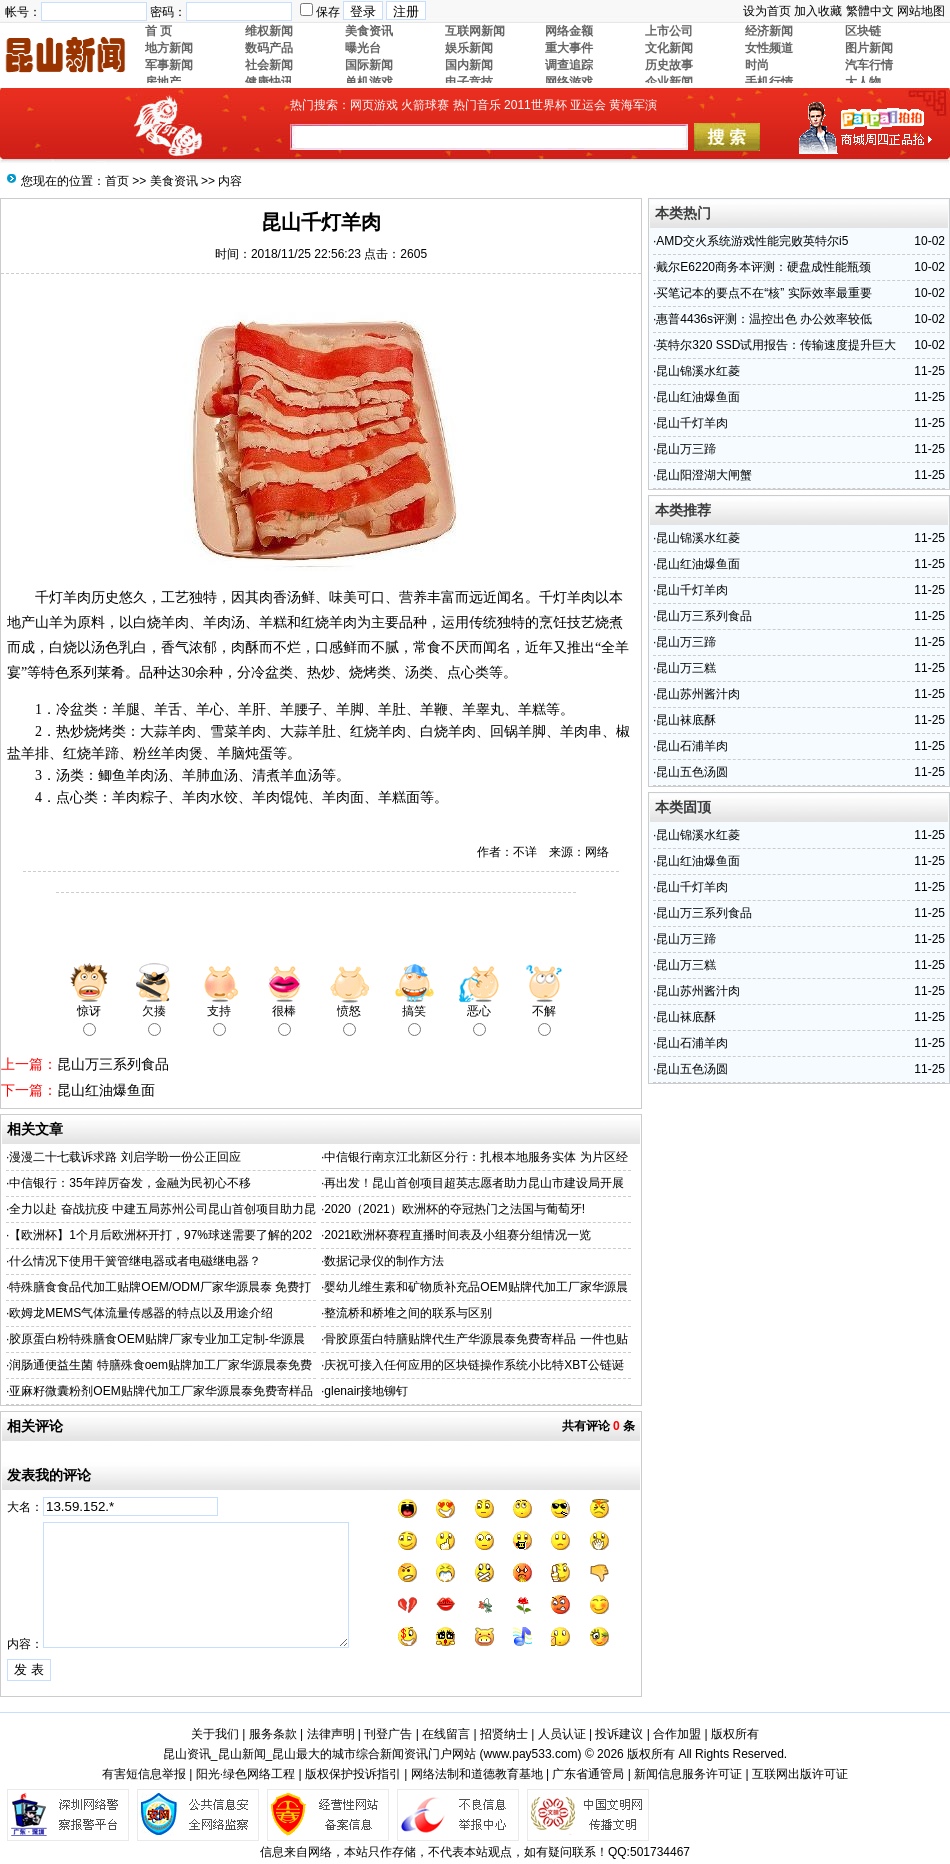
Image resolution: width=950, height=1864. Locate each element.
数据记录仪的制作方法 (384, 1261)
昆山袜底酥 (686, 720)
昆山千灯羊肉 (692, 423)
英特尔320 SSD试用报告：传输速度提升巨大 (776, 345)
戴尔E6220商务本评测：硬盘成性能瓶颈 (763, 267)
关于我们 (215, 1734)
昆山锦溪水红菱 (698, 371)
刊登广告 (388, 1734)
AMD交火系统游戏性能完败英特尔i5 (752, 241)
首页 (117, 181)
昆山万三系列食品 (113, 1064)
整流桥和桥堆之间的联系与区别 (408, 1313)
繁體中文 (870, 11)
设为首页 (767, 11)
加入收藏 (818, 11)
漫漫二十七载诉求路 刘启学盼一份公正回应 (124, 1157)
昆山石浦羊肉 (692, 746)
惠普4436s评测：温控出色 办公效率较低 (764, 319)
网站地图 (921, 11)
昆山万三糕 (686, 668)
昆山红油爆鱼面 (106, 1090)
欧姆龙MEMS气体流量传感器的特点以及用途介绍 (141, 1313)
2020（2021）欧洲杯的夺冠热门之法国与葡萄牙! (454, 1209)
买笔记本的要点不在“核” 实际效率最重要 (763, 293)
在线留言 (446, 1734)
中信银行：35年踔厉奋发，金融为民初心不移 (129, 1183)
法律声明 (331, 1734)
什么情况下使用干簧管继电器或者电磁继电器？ (135, 1261)
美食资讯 (174, 181)
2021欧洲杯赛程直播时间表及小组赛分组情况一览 (457, 1235)
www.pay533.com (531, 1754)
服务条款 (273, 1734)
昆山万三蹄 (686, 449)
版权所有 (735, 1734)
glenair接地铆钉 (366, 1391)
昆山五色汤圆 (692, 772)
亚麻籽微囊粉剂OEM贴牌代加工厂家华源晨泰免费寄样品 (160, 1391)
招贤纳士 (504, 1734)
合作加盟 (677, 1734)
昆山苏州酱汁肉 (698, 694)
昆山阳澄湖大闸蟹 (704, 475)
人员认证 (562, 1734)
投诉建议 (619, 1734)
